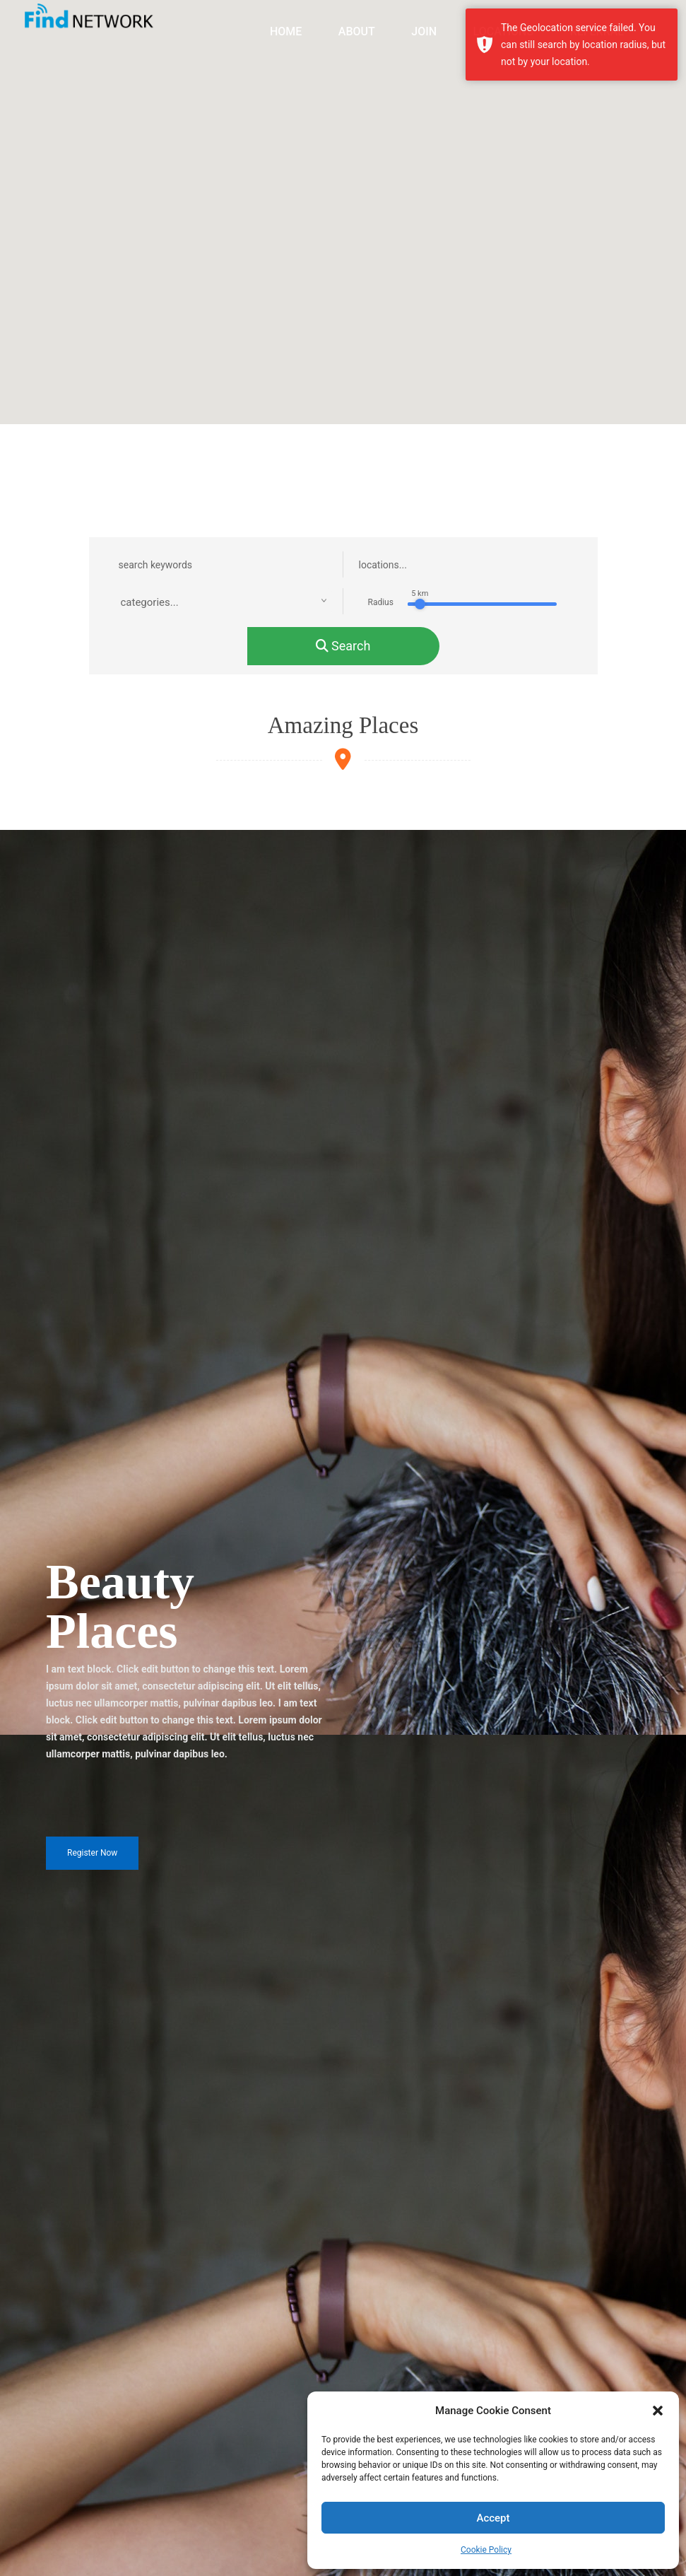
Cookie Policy (486, 2550)
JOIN (424, 31)
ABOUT (356, 31)
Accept (492, 2518)
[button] (658, 2411)
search (343, 645)
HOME (286, 31)
